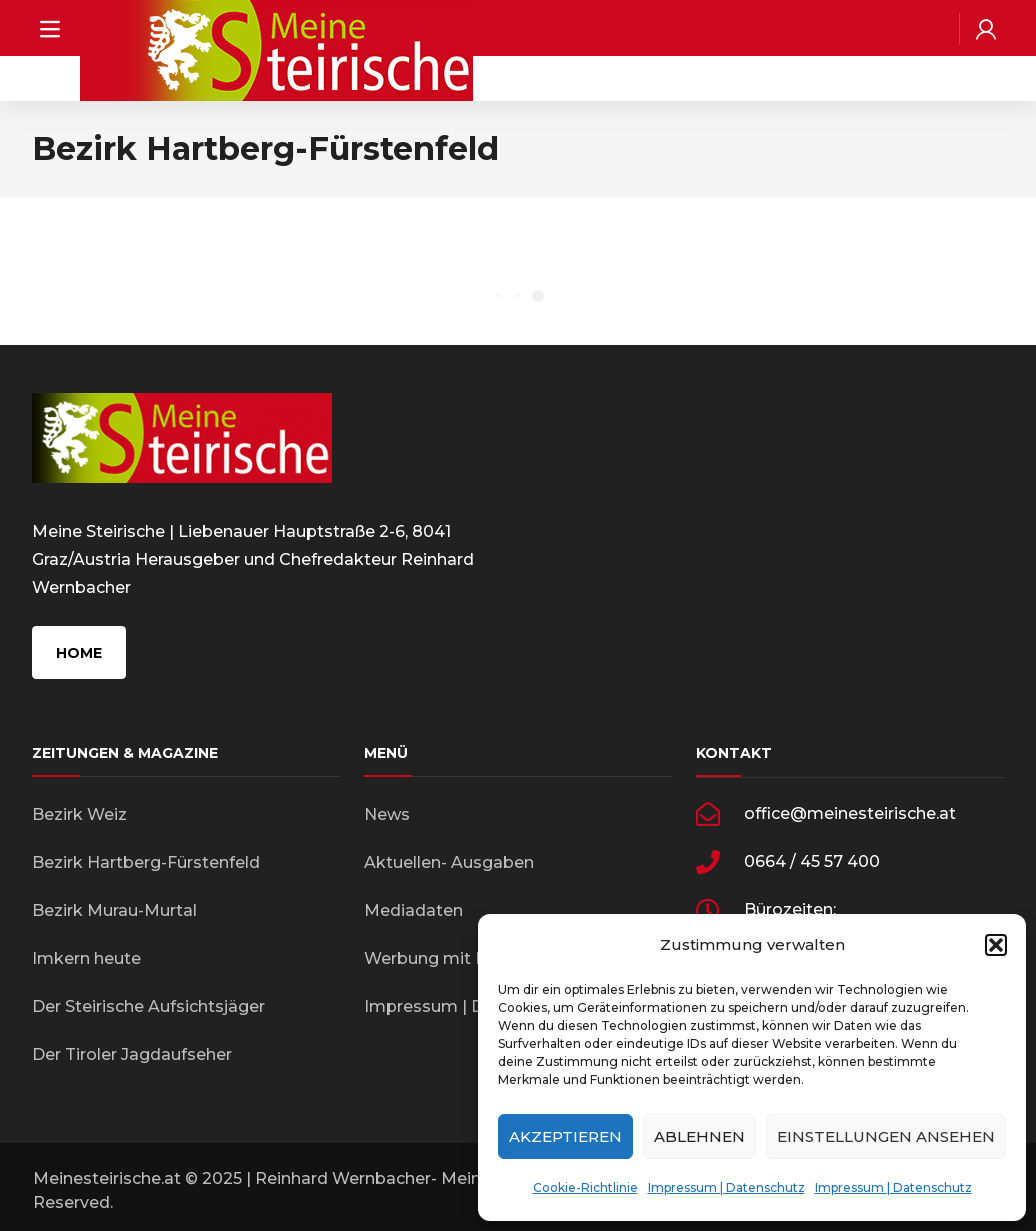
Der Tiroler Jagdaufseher (132, 1054)
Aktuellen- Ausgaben (449, 862)
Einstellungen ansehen (886, 1136)
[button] (996, 945)
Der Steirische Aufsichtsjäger (148, 1006)
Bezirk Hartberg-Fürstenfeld (146, 862)
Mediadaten (413, 910)
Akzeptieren (565, 1136)
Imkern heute (86, 958)
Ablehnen (699, 1136)
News (387, 814)
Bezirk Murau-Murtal (114, 910)
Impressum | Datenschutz (726, 1187)
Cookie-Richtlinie (585, 1187)
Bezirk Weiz (79, 814)
